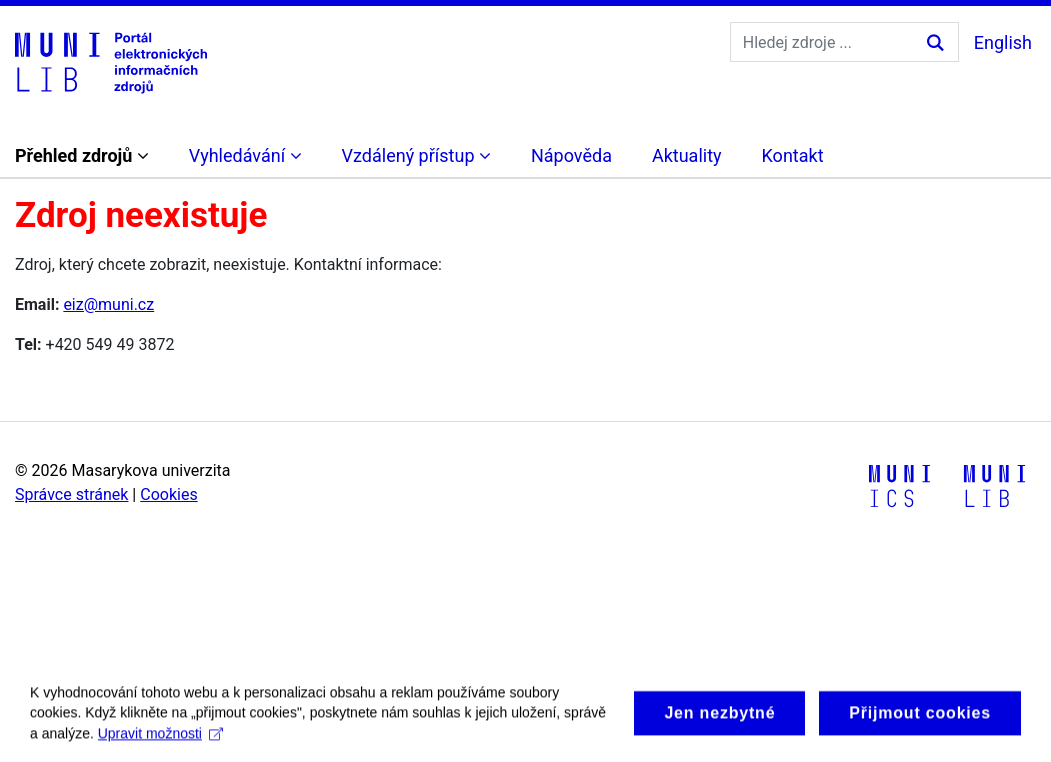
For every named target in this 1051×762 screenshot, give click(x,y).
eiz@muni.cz (108, 304)
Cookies (168, 494)
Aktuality (687, 155)
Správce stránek (71, 494)
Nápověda (571, 155)
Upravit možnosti (160, 741)
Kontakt (793, 155)
